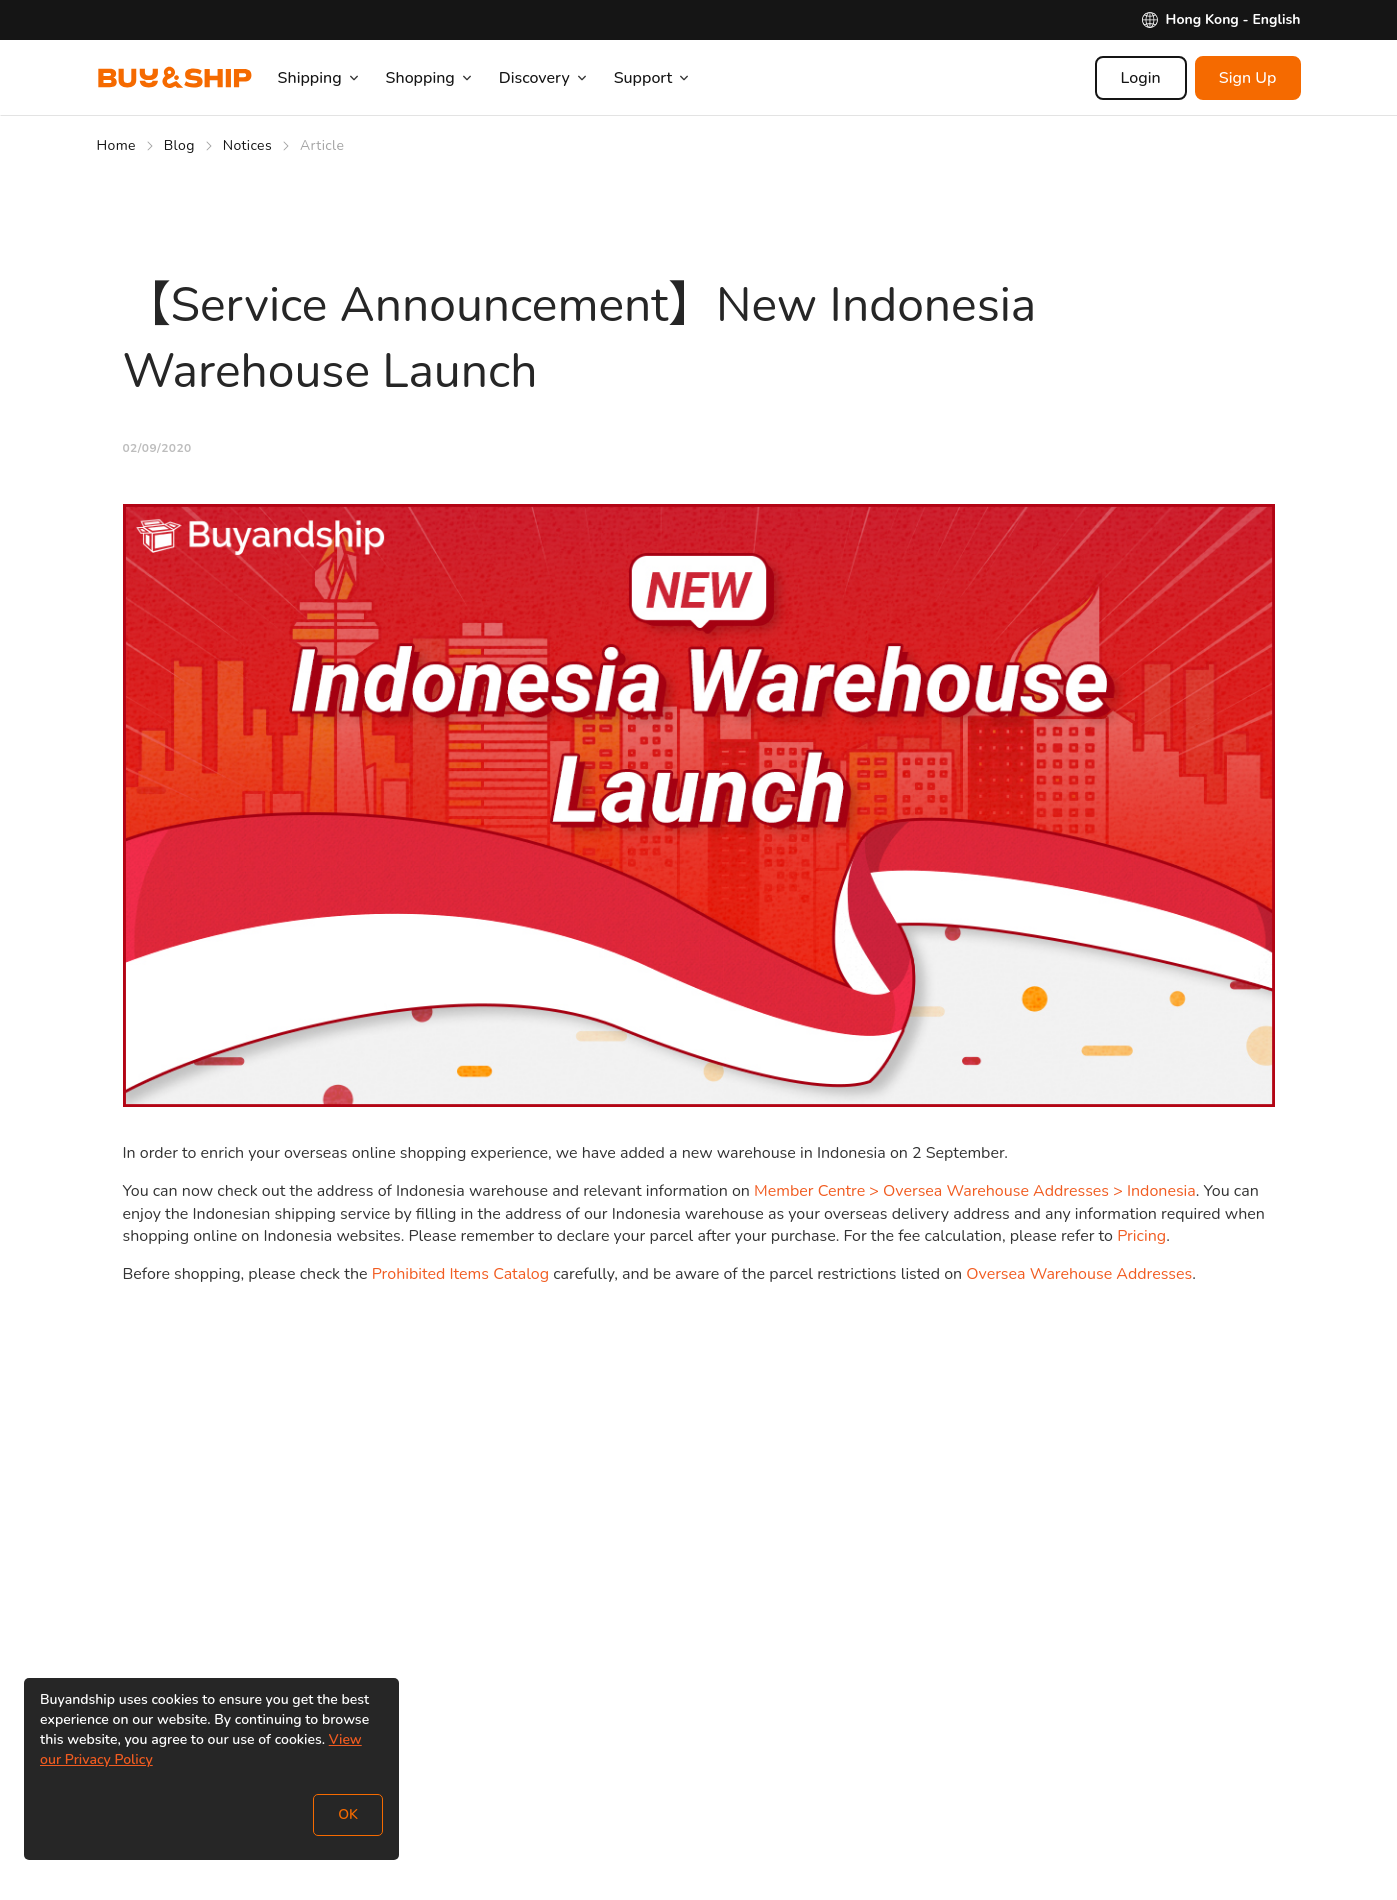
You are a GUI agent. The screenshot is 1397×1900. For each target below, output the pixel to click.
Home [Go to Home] (116, 145)
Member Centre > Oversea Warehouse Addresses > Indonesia (975, 1191)
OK (348, 1814)
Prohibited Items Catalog (460, 1274)
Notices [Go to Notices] (247, 145)
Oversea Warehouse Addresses (1079, 1274)
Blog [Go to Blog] (179, 145)
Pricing (1141, 1236)
